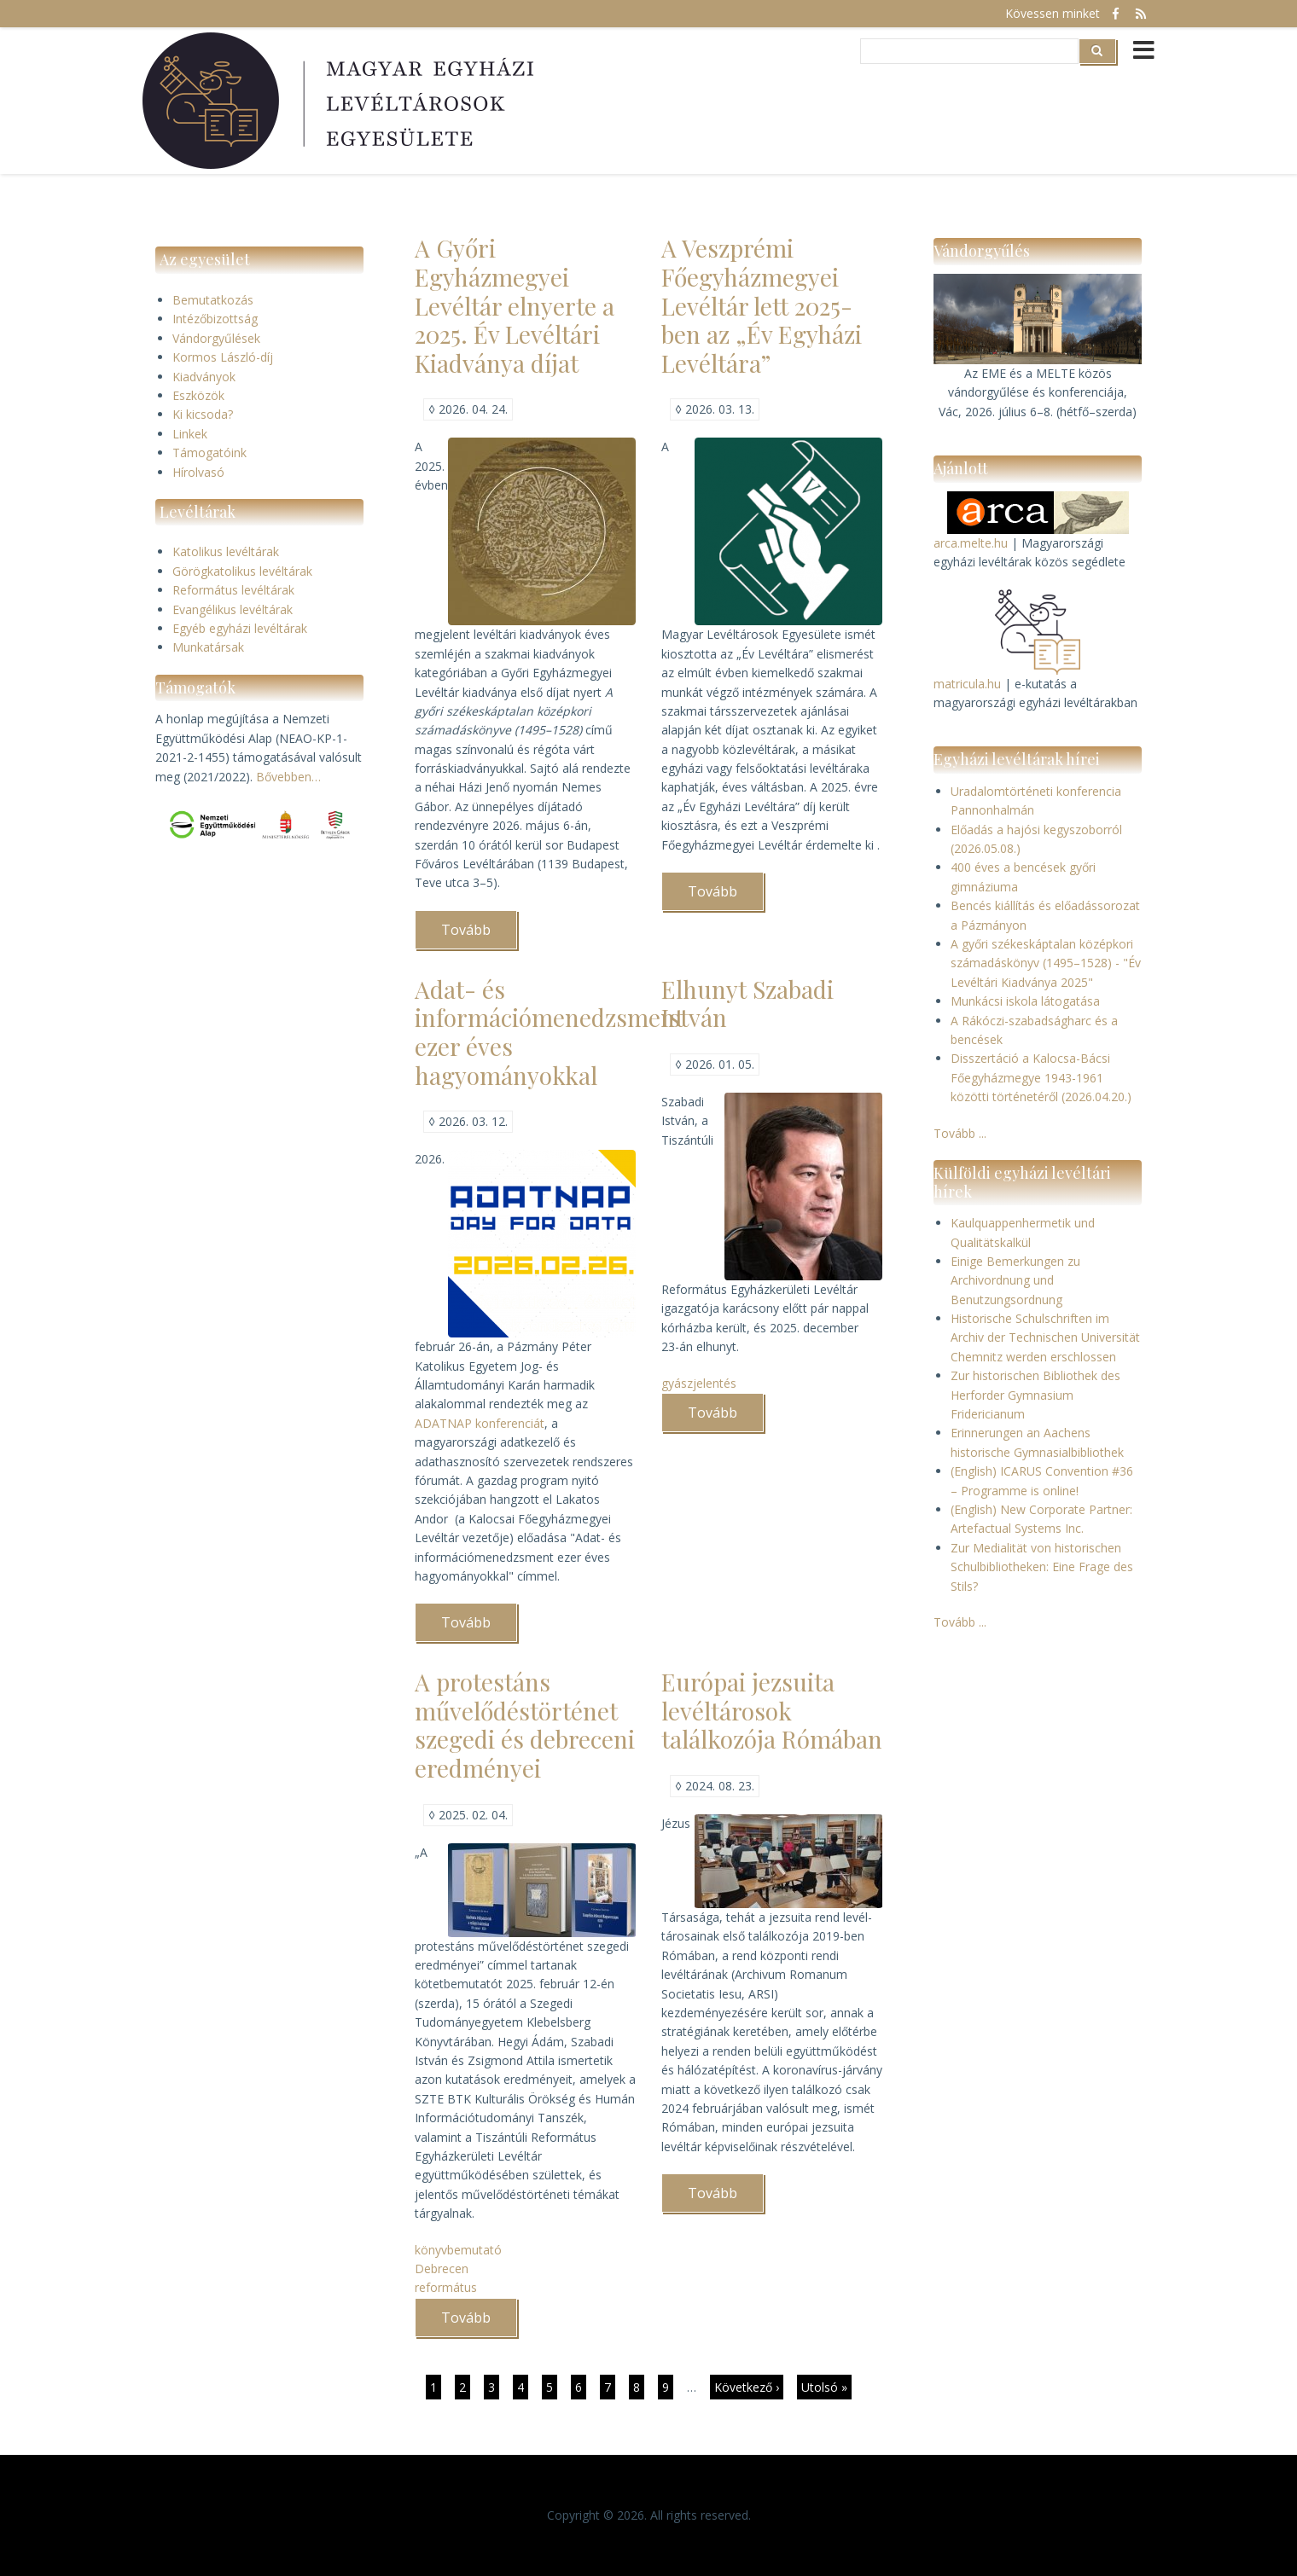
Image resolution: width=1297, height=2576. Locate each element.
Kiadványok (204, 376)
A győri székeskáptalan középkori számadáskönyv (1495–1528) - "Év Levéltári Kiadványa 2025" (1046, 963)
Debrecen (441, 2268)
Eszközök (198, 395)
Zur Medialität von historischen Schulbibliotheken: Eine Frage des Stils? (1042, 1567)
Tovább (479, 934)
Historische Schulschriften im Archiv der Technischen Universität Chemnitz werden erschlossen (1045, 1337)
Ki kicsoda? (202, 414)
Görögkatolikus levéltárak (242, 571)
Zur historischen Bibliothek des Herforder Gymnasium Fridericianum (1035, 1394)
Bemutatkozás (212, 300)
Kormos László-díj (222, 357)
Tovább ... (959, 1133)
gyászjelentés (698, 1383)
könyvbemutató (458, 2250)
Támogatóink (209, 452)
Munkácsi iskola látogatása (1025, 1001)
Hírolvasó (198, 472)
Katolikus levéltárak (225, 551)
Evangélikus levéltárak (232, 609)
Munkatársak (208, 647)
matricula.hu (967, 684)
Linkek (189, 434)
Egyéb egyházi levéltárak (239, 628)
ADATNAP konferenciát (479, 1423)
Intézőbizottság (215, 318)
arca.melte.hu (970, 543)
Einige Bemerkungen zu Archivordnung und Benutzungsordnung (1015, 1280)
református (446, 2287)
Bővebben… (288, 777)
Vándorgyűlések (216, 338)
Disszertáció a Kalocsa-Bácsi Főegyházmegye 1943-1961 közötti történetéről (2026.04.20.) (1041, 1077)
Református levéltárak (233, 590)
